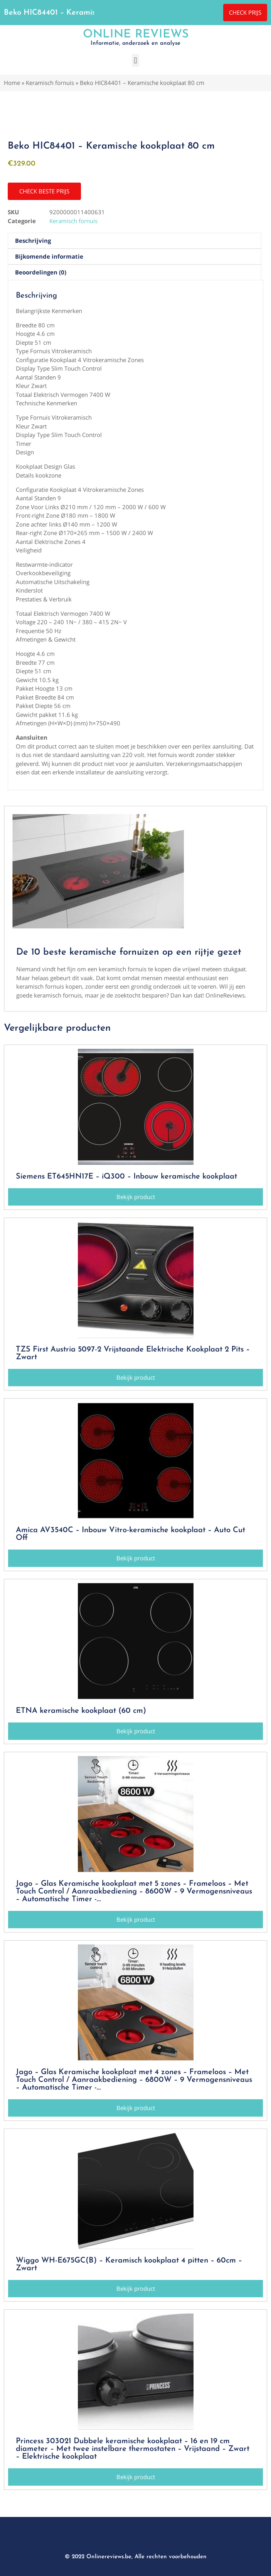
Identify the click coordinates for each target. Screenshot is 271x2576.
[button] (135, 60)
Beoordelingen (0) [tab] (40, 272)
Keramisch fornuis (50, 82)
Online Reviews (136, 35)
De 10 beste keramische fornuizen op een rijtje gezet (128, 952)
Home (12, 82)
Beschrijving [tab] (33, 240)
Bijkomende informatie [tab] (49, 256)
